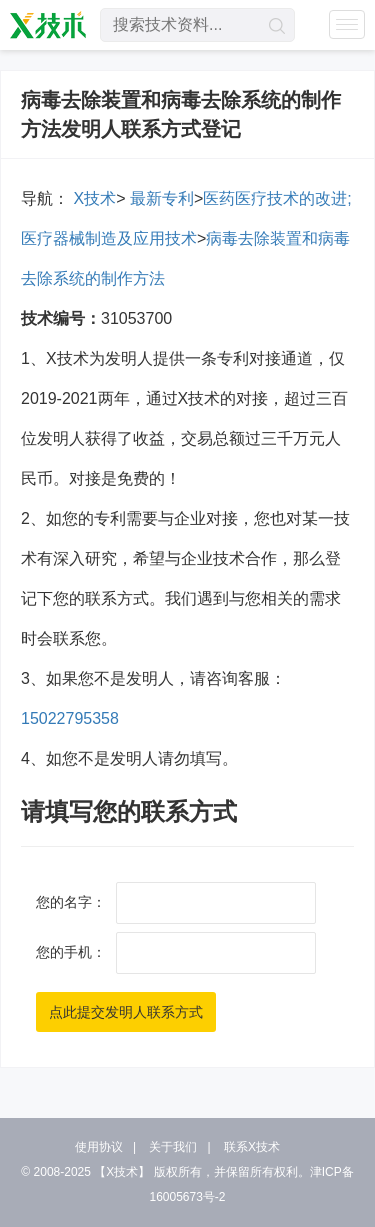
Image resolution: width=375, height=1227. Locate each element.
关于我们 (173, 1147)
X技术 (92, 198)
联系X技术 (252, 1147)
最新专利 (159, 198)
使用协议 (99, 1147)
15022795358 (70, 718)
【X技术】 (122, 1172)
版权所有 (178, 1172)
